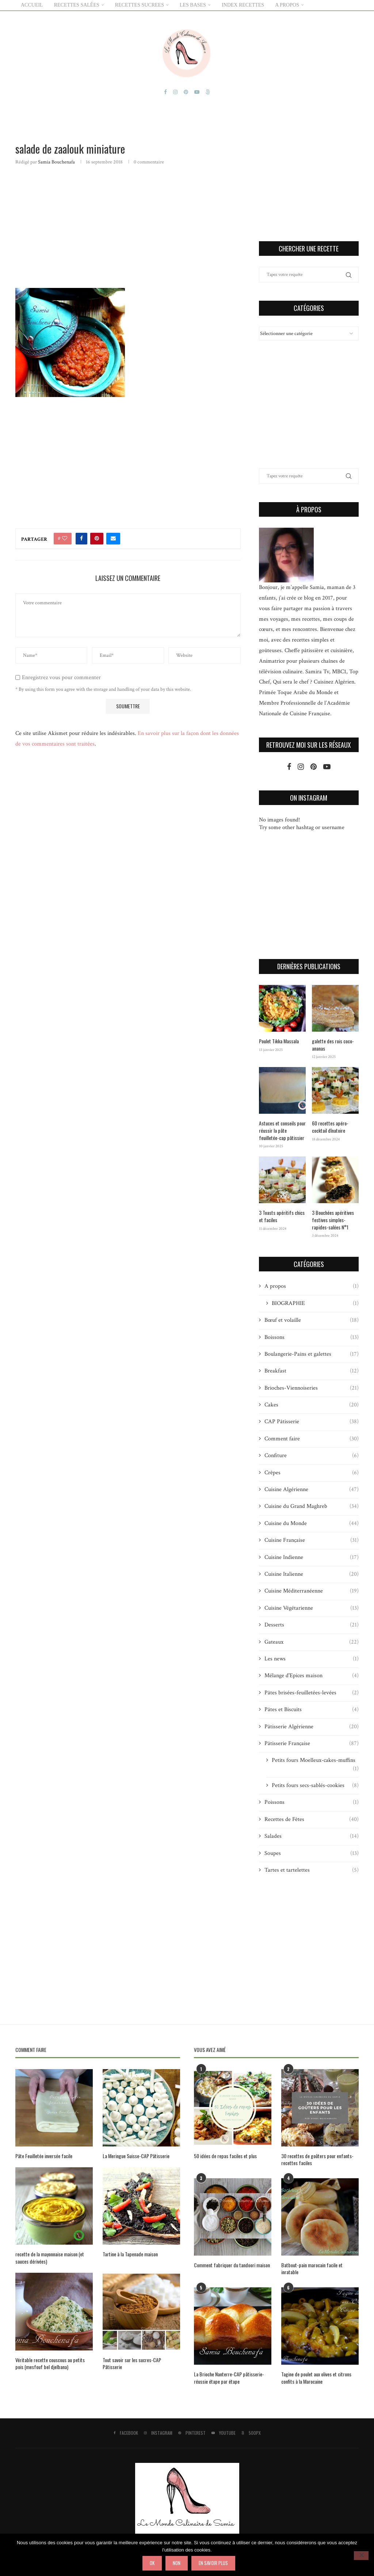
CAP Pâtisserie (311, 1422)
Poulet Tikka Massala (279, 1041)
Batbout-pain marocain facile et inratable (312, 2268)
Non (176, 2563)
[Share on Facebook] (81, 538)
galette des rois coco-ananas (333, 1044)
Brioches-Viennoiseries (311, 1388)
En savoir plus (213, 2563)
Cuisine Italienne (311, 1574)
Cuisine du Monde (311, 1524)
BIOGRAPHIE (315, 1303)
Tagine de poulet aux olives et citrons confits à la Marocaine (316, 2378)
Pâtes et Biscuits (311, 1710)
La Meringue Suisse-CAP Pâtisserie (136, 2156)
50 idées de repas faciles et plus (225, 2156)
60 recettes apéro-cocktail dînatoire (330, 1127)
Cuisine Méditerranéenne (311, 1591)
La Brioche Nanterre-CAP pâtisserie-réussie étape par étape (229, 2378)
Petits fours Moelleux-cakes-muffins (315, 1760)
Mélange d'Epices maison (311, 1676)
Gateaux (311, 1642)
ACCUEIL (32, 5)
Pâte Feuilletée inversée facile (43, 2156)
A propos (311, 1286)
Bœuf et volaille (311, 1320)
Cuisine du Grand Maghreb (311, 1506)
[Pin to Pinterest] (96, 538)
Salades (311, 1836)
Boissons (311, 1337)
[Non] (361, 2555)
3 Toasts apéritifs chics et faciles (282, 1216)
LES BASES (193, 5)
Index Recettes (243, 5)
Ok (152, 2563)
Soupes (311, 1853)
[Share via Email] (113, 538)
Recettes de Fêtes (311, 1819)
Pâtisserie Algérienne (311, 1727)
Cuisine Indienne (311, 1557)
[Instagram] (175, 92)
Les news (311, 1659)
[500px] (208, 92)
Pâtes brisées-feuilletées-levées (311, 1693)
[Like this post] (64, 538)
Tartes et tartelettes (311, 1870)
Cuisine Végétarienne (311, 1608)
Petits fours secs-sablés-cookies (315, 1786)
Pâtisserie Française (311, 1744)
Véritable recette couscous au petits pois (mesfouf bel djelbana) (50, 2363)
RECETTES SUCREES (139, 5)
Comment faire (311, 1439)
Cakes (311, 1405)
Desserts (311, 1625)
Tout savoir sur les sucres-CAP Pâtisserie (132, 2363)
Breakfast (311, 1371)
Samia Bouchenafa (56, 162)
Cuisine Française (311, 1540)
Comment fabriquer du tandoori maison (232, 2265)
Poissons (311, 1802)
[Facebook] (165, 92)
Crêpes (311, 1473)
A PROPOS (287, 5)
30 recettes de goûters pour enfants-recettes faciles (317, 2159)
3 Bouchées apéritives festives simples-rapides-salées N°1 (333, 1220)
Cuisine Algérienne (311, 1490)
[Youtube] (196, 92)
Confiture (311, 1456)
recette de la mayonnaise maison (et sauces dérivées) (49, 2257)
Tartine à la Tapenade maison (130, 2254)
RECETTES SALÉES (76, 5)
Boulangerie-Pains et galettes (311, 1354)
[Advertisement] (128, 226)
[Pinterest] (186, 92)
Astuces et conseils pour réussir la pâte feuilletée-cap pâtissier (282, 1130)
